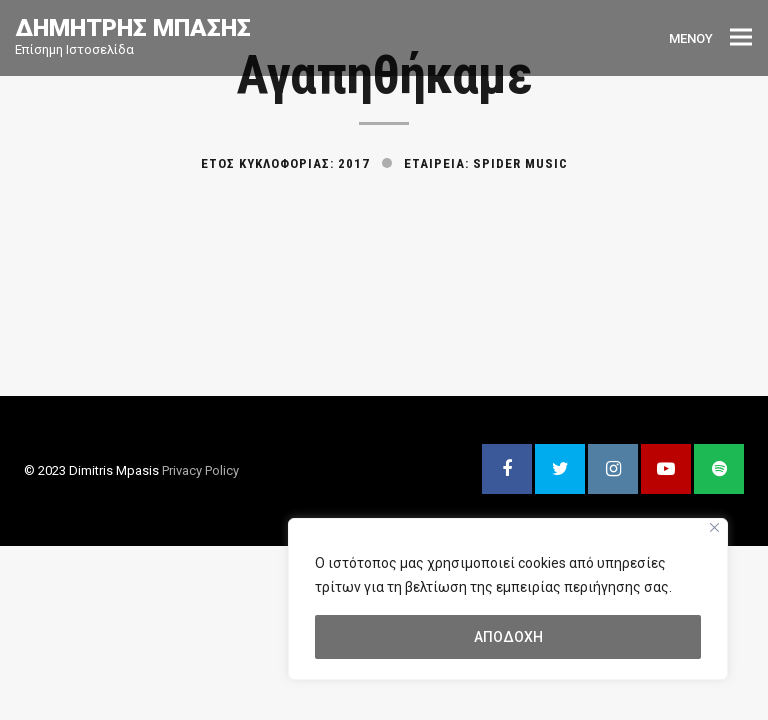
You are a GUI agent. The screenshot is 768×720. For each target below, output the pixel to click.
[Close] (714, 527)
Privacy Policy (200, 470)
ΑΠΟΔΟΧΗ (508, 637)
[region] (508, 599)
